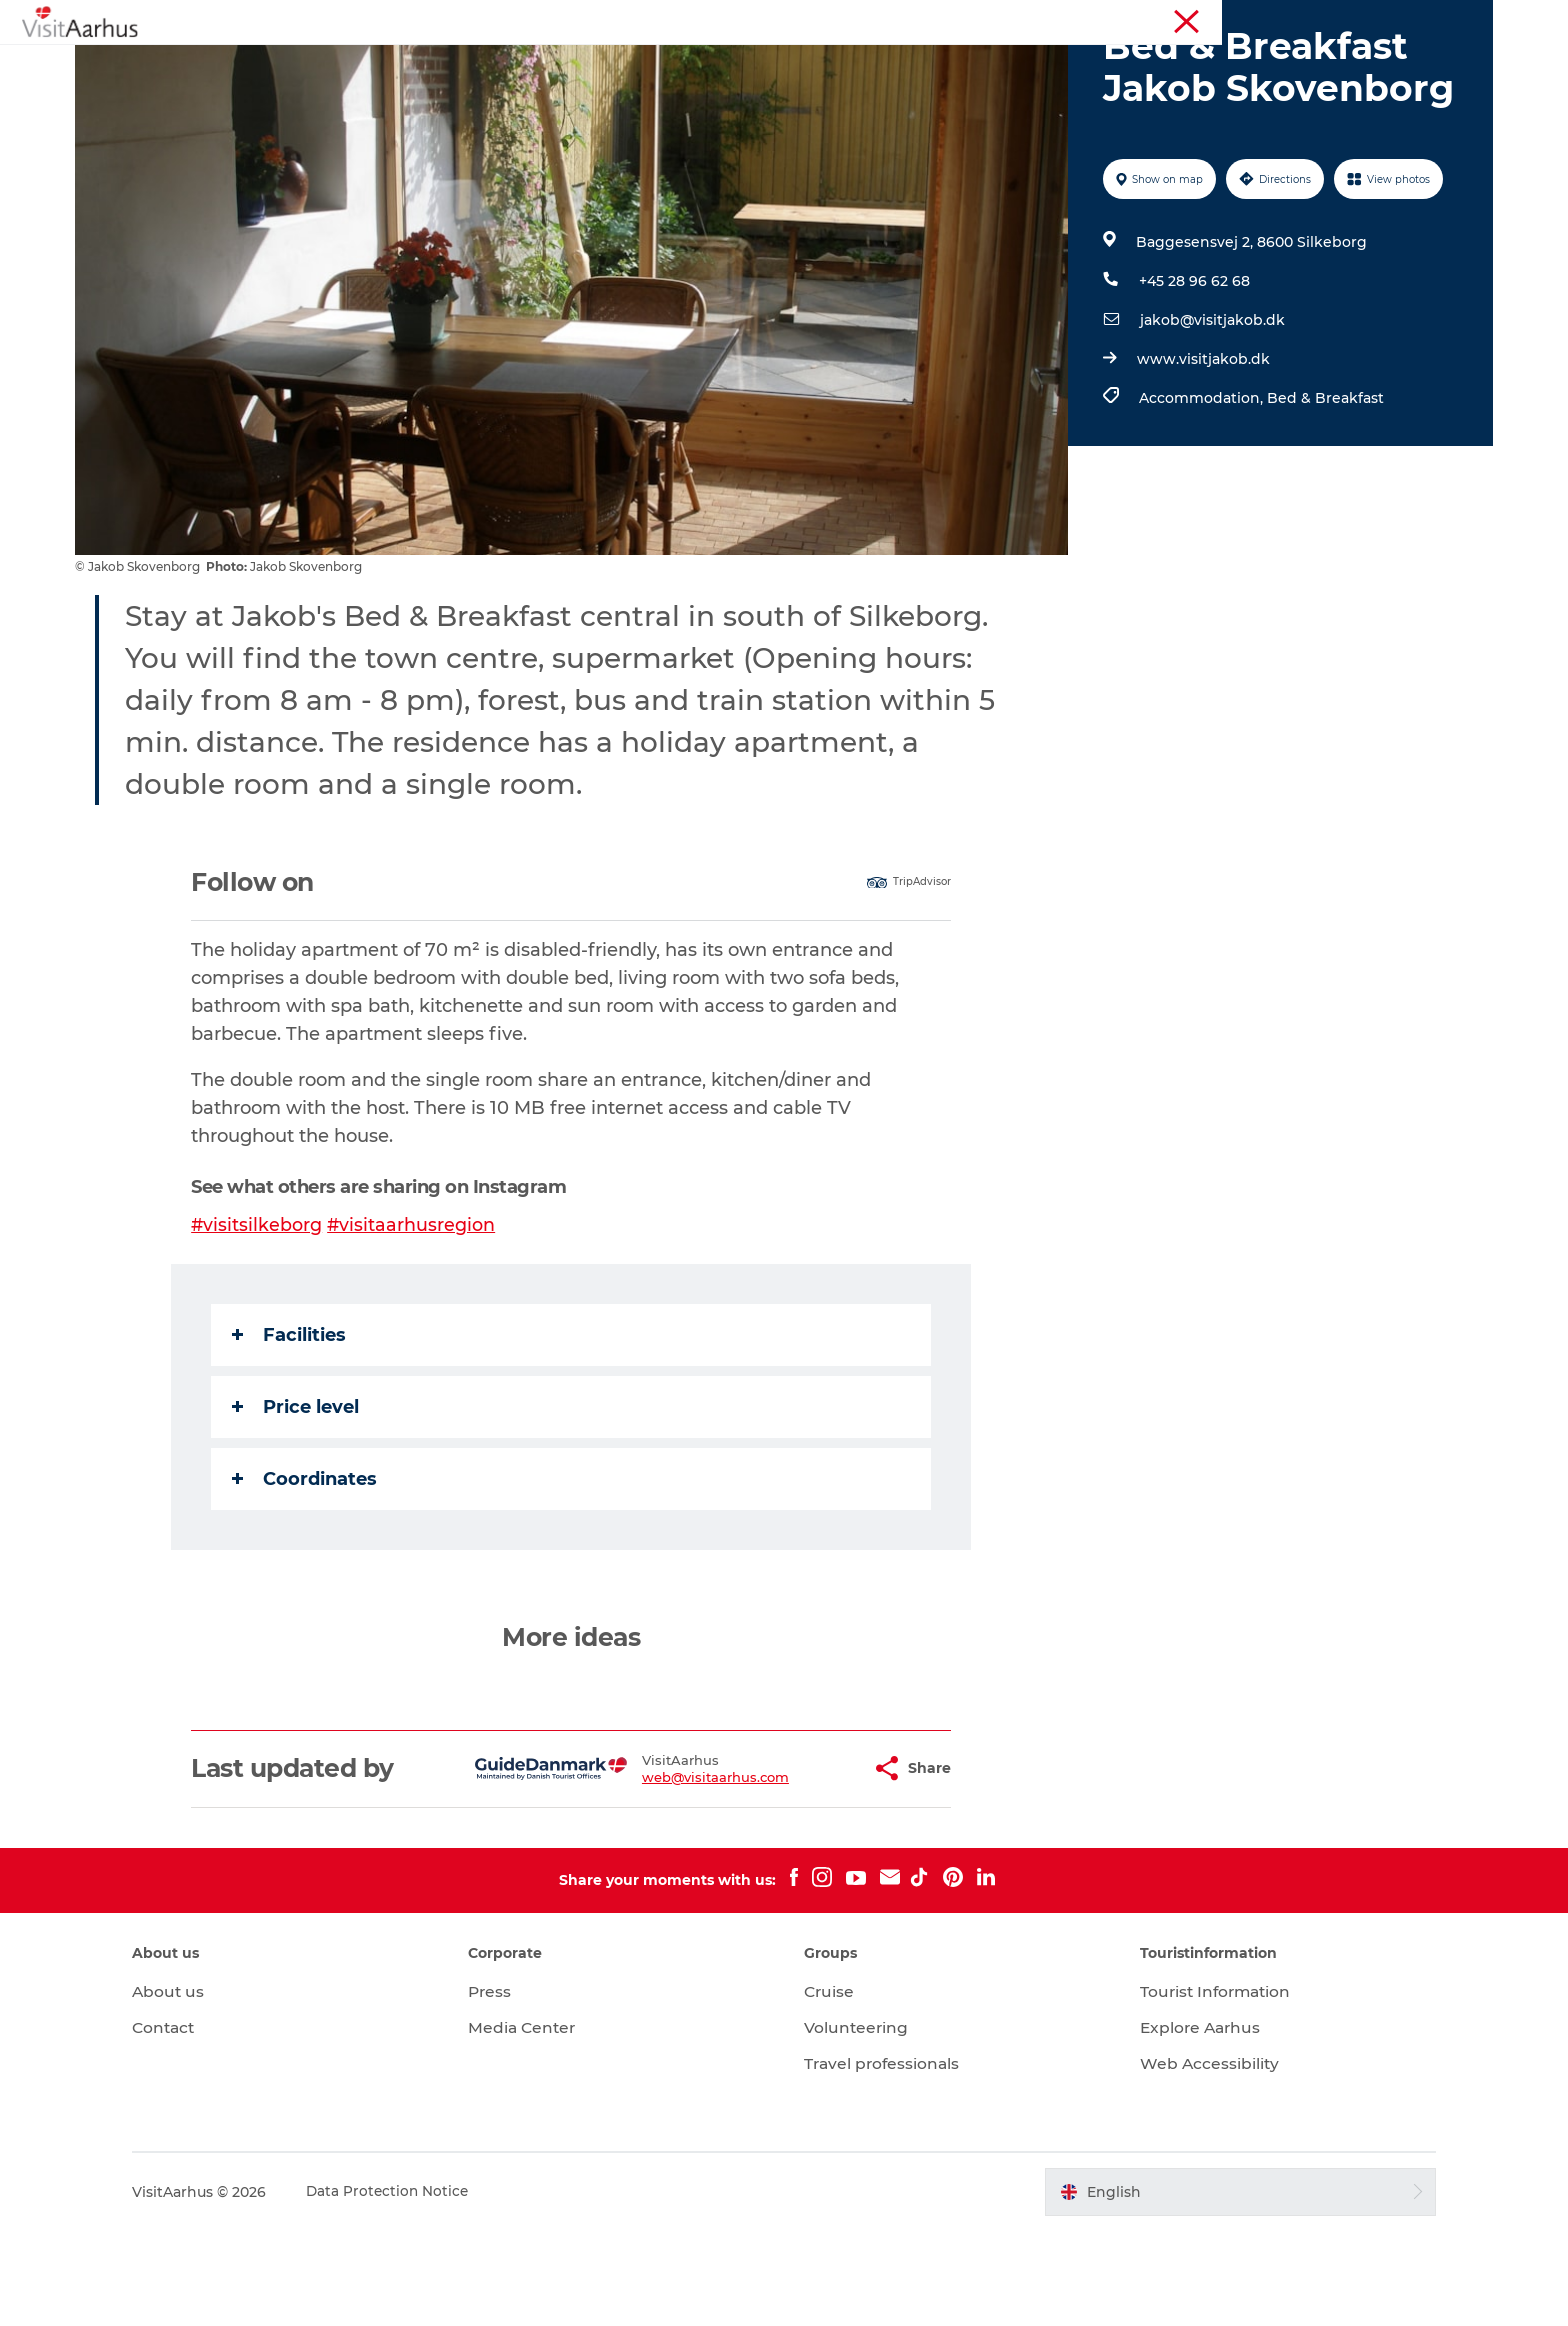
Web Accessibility (1194, 2158)
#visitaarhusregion (414, 1320)
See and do (490, 64)
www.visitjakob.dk (1201, 454)
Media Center (539, 2122)
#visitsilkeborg (259, 1320)
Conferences (1452, 19)
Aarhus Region (1219, 19)
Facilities (291, 1430)
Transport (1083, 64)
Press (506, 2086)
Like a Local (687, 64)
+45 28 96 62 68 (1192, 376)
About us (201, 2086)
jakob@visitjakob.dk (1210, 415)
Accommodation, (1201, 493)
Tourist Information (1338, 19)
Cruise (830, 2086)
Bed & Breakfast (1323, 493)
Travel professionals (884, 2158)
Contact (197, 2122)
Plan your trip (965, 64)
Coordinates (306, 1574)
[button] (808, 1863)
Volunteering (857, 2122)
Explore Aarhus (1186, 2122)
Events (587, 64)
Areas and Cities (823, 64)
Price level (297, 1502)
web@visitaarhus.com (667, 1872)
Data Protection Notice (421, 2287)
